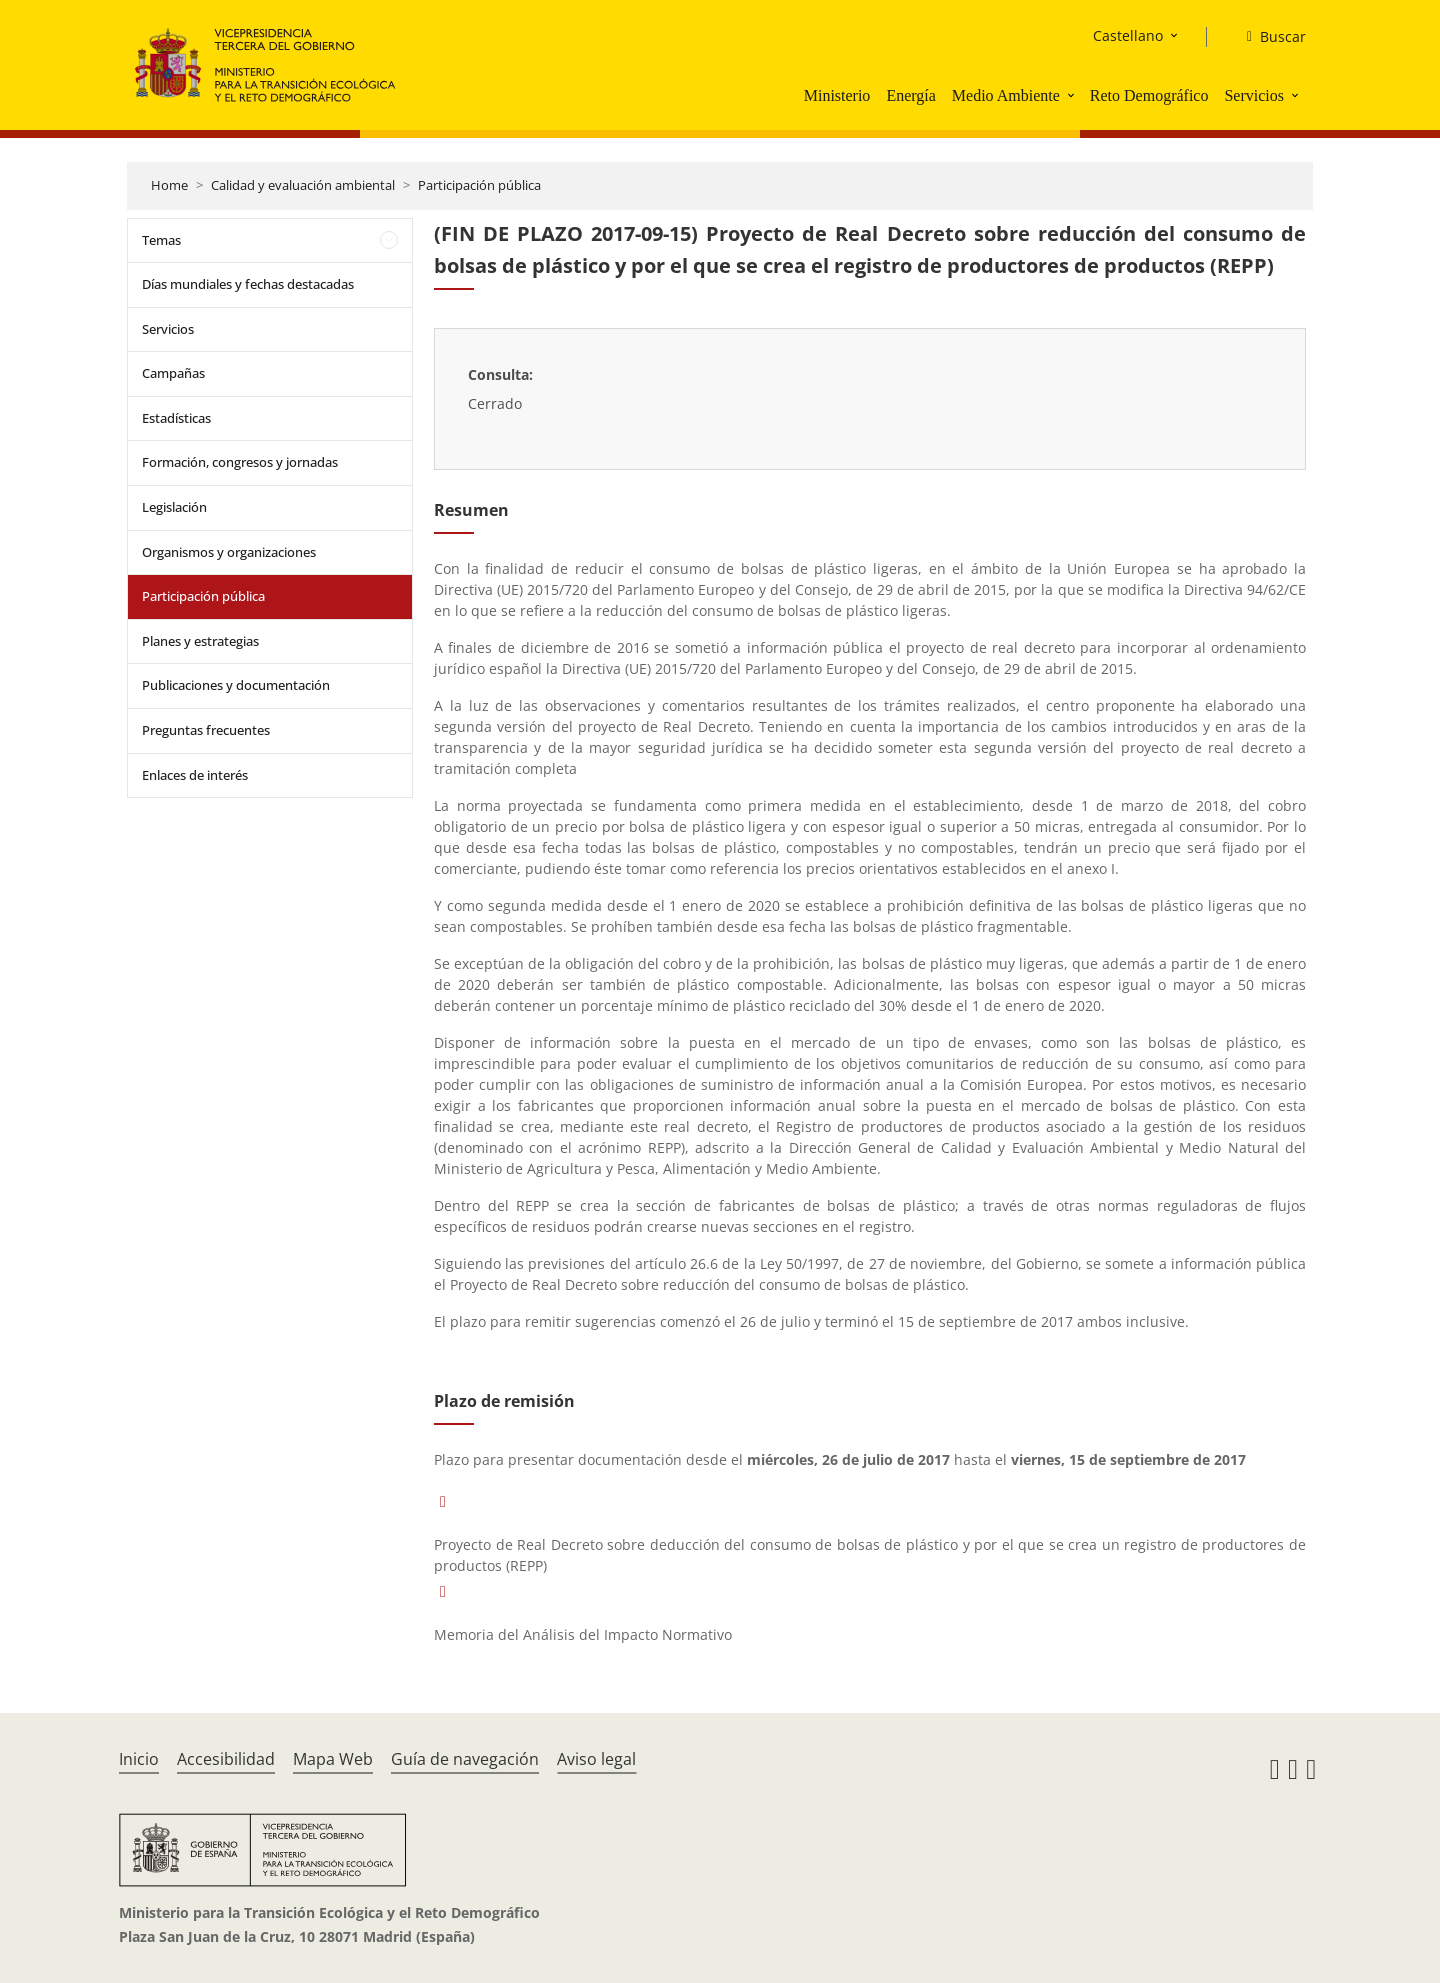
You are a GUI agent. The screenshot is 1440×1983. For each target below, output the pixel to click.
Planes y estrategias (200, 641)
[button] (1073, 95)
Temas (161, 240)
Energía (910, 95)
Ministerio (837, 95)
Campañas (173, 373)
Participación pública (479, 185)
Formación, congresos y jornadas (240, 462)
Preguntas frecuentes (206, 730)
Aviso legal (596, 1759)
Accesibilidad (226, 1759)
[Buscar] (1268, 37)
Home (169, 185)
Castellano (1128, 35)
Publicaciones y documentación (236, 685)
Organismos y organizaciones (229, 552)
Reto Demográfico (1149, 95)
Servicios (1254, 95)
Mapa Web (333, 1759)
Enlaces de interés (195, 775)
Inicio (139, 1759)
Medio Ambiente (1006, 95)
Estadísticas (176, 418)
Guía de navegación (465, 1759)
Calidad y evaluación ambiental (303, 185)
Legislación (174, 507)
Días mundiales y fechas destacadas (248, 284)
